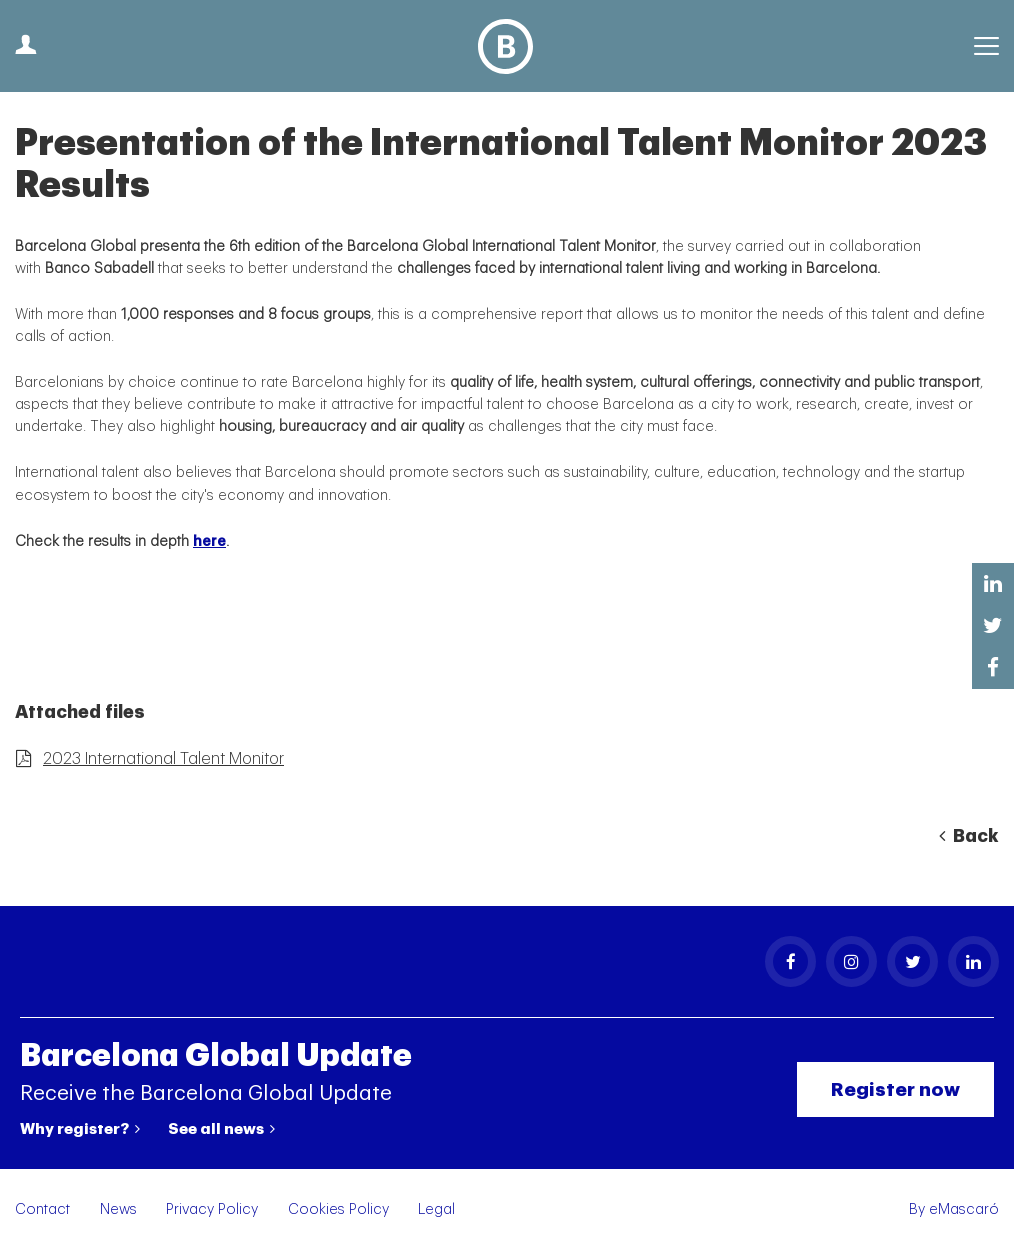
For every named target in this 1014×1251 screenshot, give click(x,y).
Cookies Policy (338, 1209)
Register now (895, 1089)
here (209, 541)
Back (969, 836)
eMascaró (964, 1209)
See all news (221, 1129)
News (118, 1209)
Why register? (80, 1129)
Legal (436, 1209)
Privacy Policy (212, 1209)
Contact (42, 1209)
